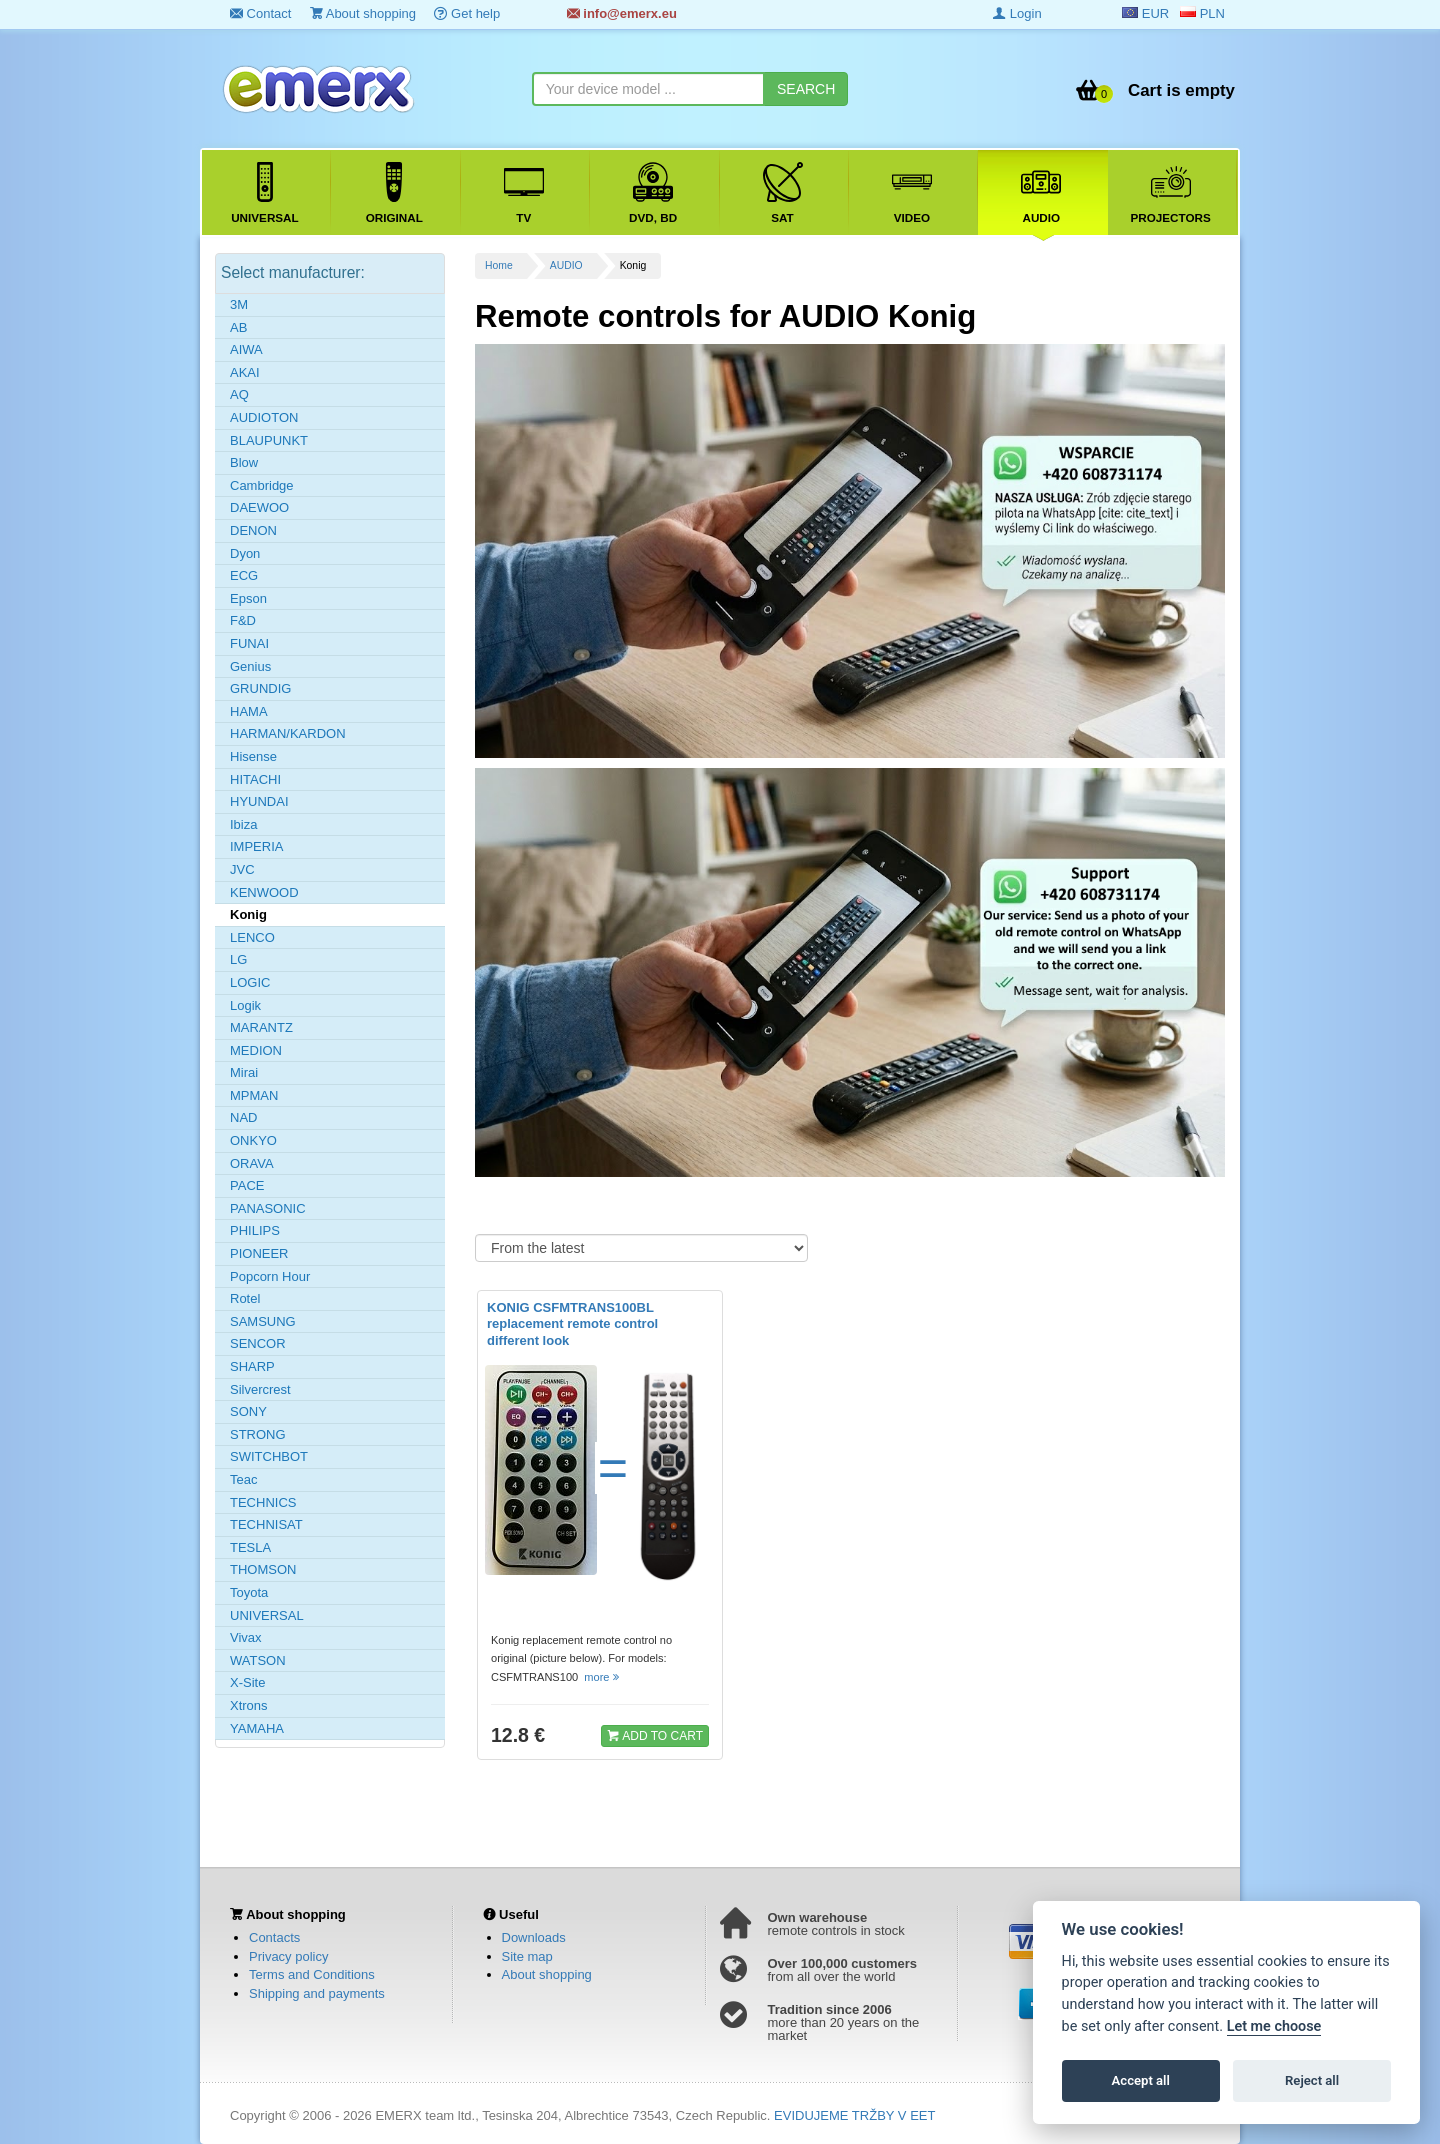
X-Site (247, 1682)
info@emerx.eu (622, 13)
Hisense (253, 756)
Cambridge (262, 485)
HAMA (249, 711)
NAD (243, 1117)
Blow (244, 462)
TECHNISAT (266, 1524)
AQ (239, 394)
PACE (247, 1185)
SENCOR (258, 1343)
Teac (243, 1479)
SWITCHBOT (269, 1456)
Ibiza (243, 824)
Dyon (245, 553)
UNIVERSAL (267, 1615)
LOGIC (250, 982)
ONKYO (253, 1140)
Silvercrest (260, 1389)
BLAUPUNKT (269, 440)
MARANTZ (261, 1027)
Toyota (249, 1592)
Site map (527, 1956)
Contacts (274, 1937)
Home (499, 265)
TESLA (250, 1547)
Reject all (1312, 2080)
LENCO (252, 937)
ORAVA (252, 1163)
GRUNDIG (260, 688)
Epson (248, 598)
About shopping (363, 13)
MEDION (256, 1050)
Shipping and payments (317, 1993)
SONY (248, 1411)
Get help (467, 13)
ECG (244, 575)
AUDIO (566, 265)
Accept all (1141, 2080)
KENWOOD (264, 892)
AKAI (245, 372)
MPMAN (254, 1095)
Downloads (534, 1937)
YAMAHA (257, 1728)
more (602, 1677)
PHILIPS (255, 1230)
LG (238, 959)
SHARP (252, 1366)
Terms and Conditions (312, 1974)
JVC (242, 869)
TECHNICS (263, 1502)
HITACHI (255, 779)
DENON (253, 530)
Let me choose (1274, 2026)
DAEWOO (259, 507)
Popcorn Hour (270, 1276)
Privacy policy (288, 1956)
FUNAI (249, 643)
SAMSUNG (263, 1321)
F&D (243, 620)
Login (1017, 13)
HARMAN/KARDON (288, 733)
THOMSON (263, 1569)
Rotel (245, 1298)
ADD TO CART (655, 1735)
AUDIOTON (264, 417)
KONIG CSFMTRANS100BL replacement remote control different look (572, 1324)
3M (239, 304)
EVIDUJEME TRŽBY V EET (854, 2115)
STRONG (258, 1434)
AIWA (246, 349)
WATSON (258, 1660)
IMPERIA (256, 846)
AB (238, 327)
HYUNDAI (259, 801)
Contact (260, 13)
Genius (250, 666)
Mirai (244, 1072)
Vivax (246, 1637)
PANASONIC (268, 1208)
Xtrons (249, 1705)
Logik (245, 1005)
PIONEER (259, 1253)
